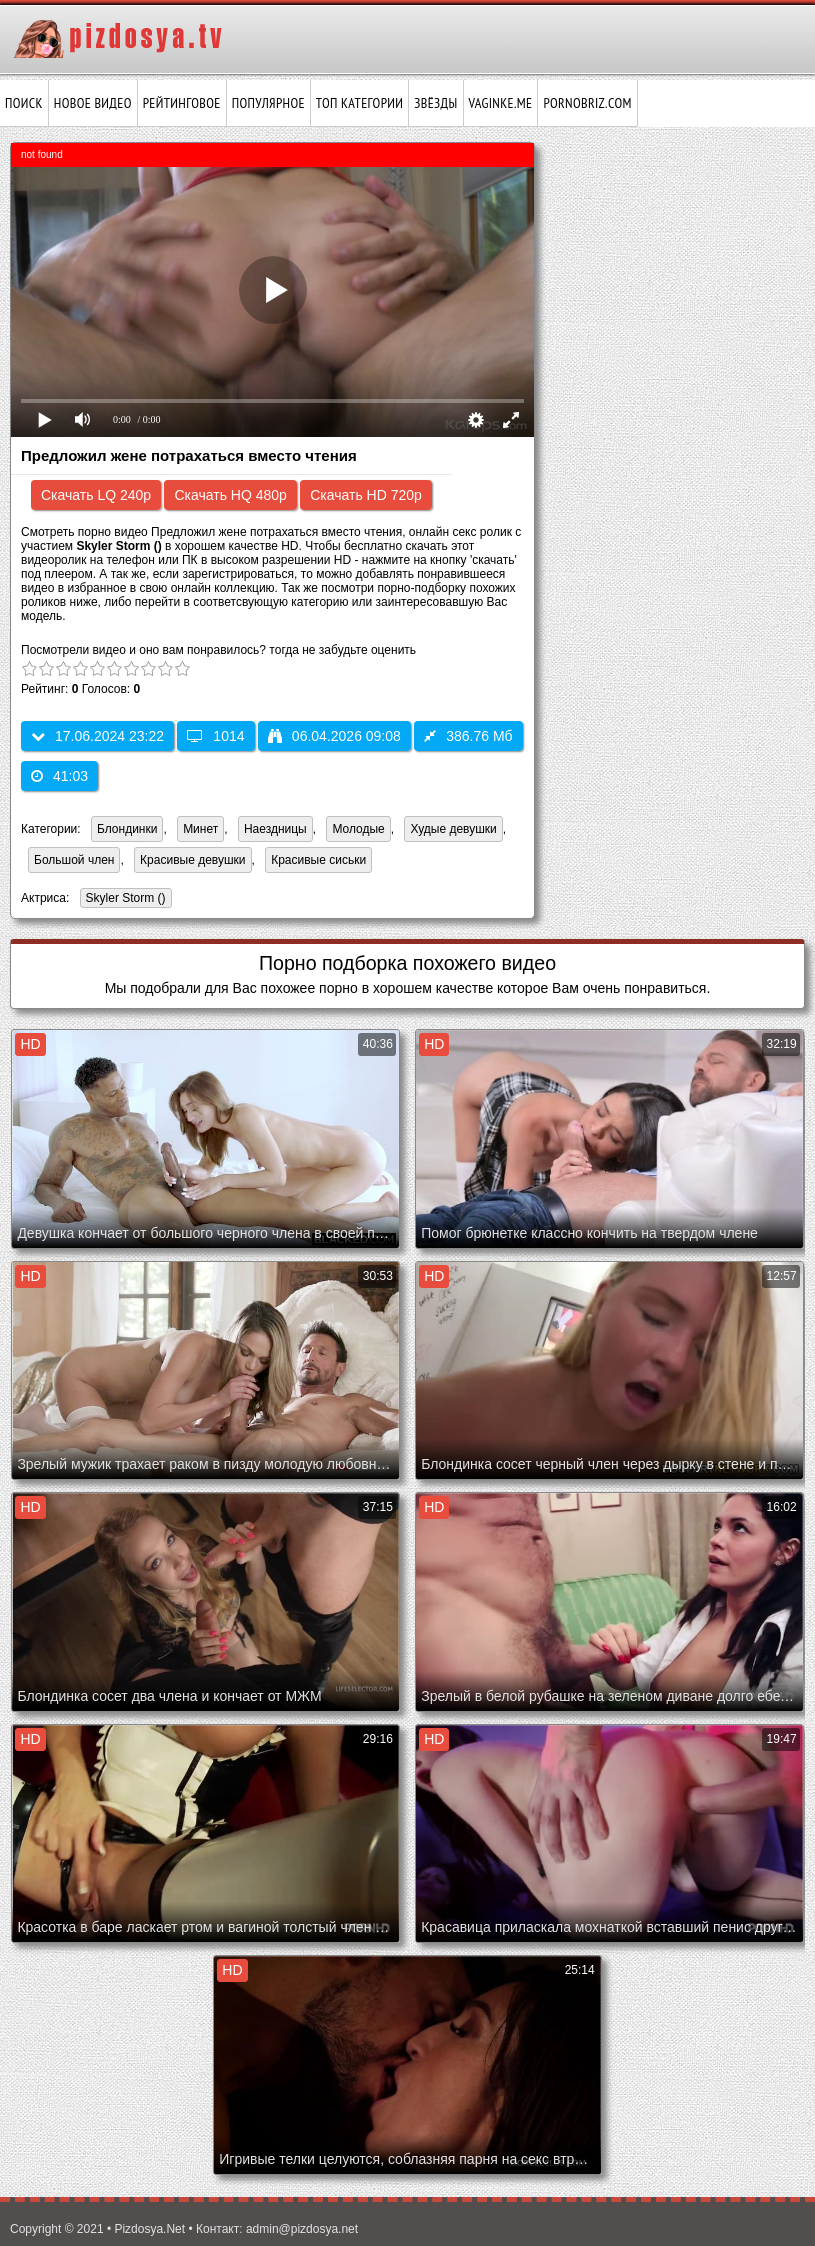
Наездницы (275, 829)
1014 (215, 736)
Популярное (268, 103)
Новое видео (93, 103)
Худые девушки (453, 829)
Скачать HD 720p (366, 495)
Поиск (24, 103)
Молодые (358, 829)
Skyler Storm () (123, 899)
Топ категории (359, 103)
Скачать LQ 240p (96, 495)
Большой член (74, 860)
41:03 (59, 776)
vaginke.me (501, 103)
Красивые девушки (192, 860)
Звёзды (435, 103)
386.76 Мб (468, 736)
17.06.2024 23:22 (97, 736)
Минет (200, 829)
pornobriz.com (587, 103)
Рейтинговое (182, 103)
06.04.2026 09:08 (334, 736)
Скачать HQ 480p (230, 495)
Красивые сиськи (318, 860)
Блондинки (127, 829)
